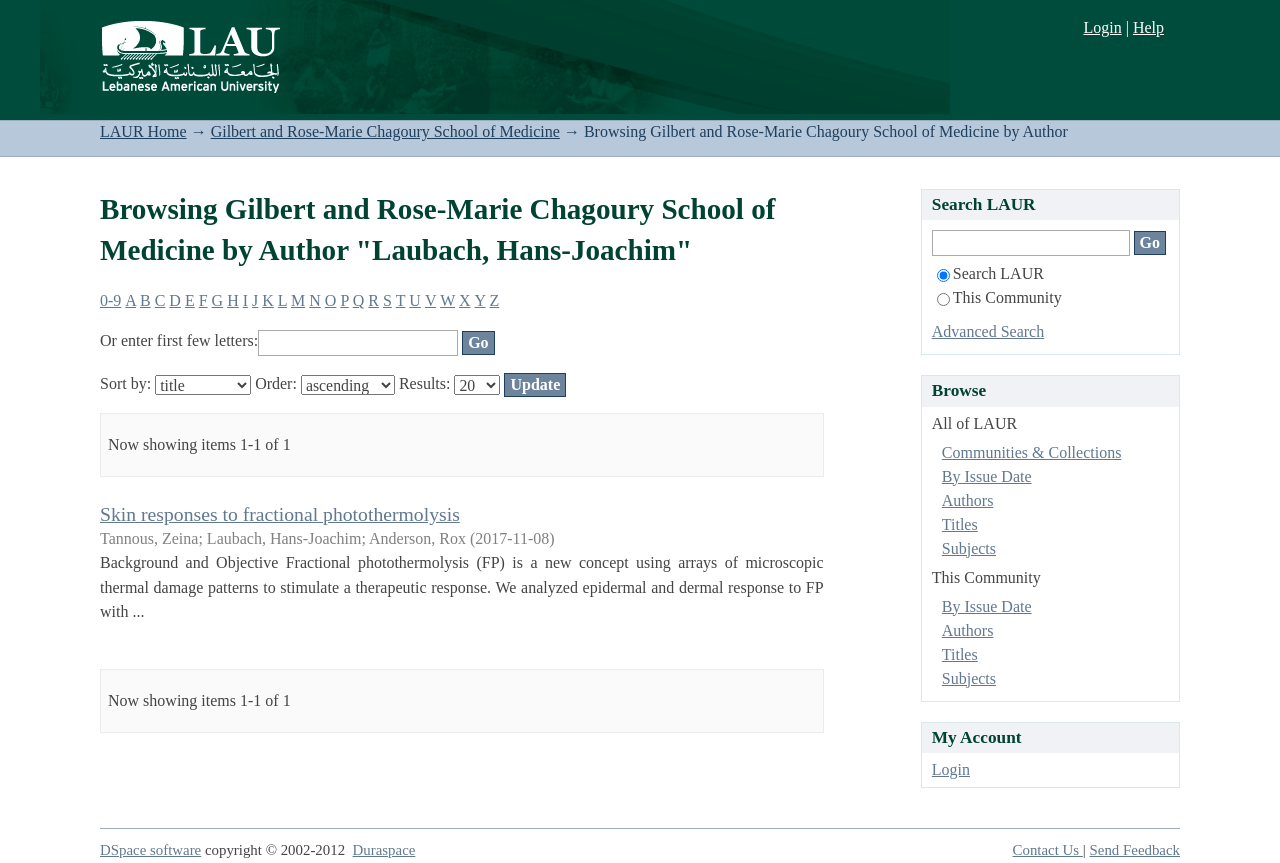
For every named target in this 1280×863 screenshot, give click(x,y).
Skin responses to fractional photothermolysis (280, 514)
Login (1102, 27)
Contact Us (1048, 850)
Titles (960, 524)
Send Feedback (1135, 850)
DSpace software (150, 850)
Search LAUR (990, 273)
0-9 (110, 300)
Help (1148, 27)
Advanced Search (988, 331)
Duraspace (384, 850)
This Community (999, 297)
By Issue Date (987, 476)
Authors (968, 500)
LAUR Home (143, 131)
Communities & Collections (1032, 452)
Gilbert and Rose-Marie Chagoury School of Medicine (385, 131)
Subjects (969, 548)
